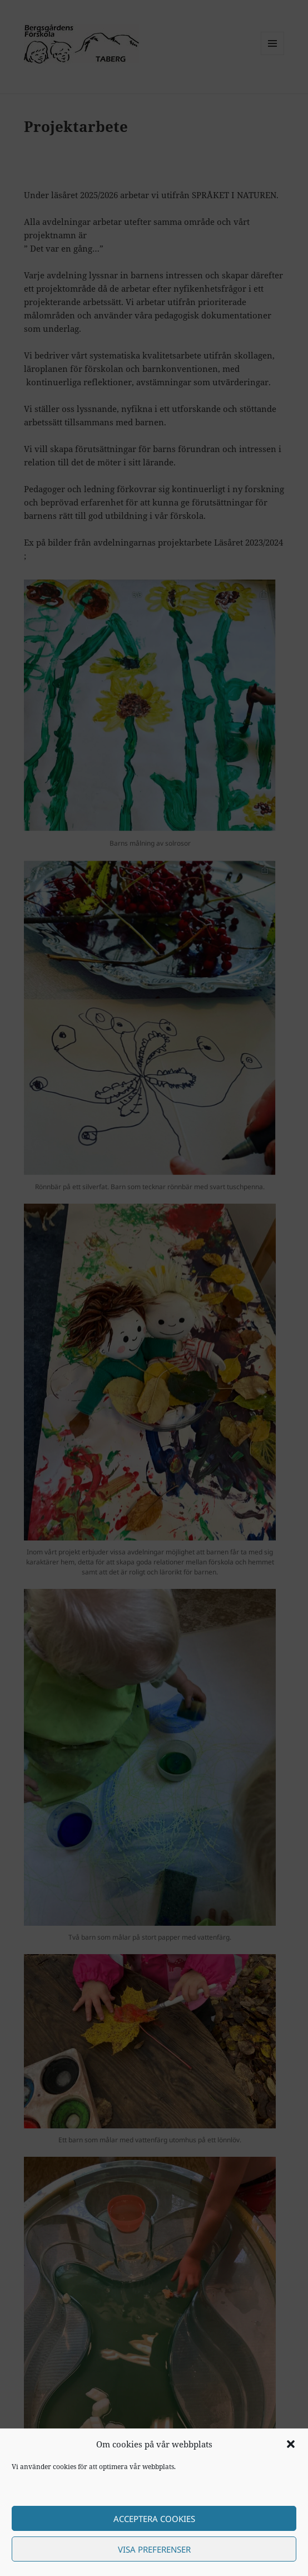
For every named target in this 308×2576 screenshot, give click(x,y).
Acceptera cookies (154, 2518)
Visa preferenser (154, 2549)
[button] (290, 2444)
